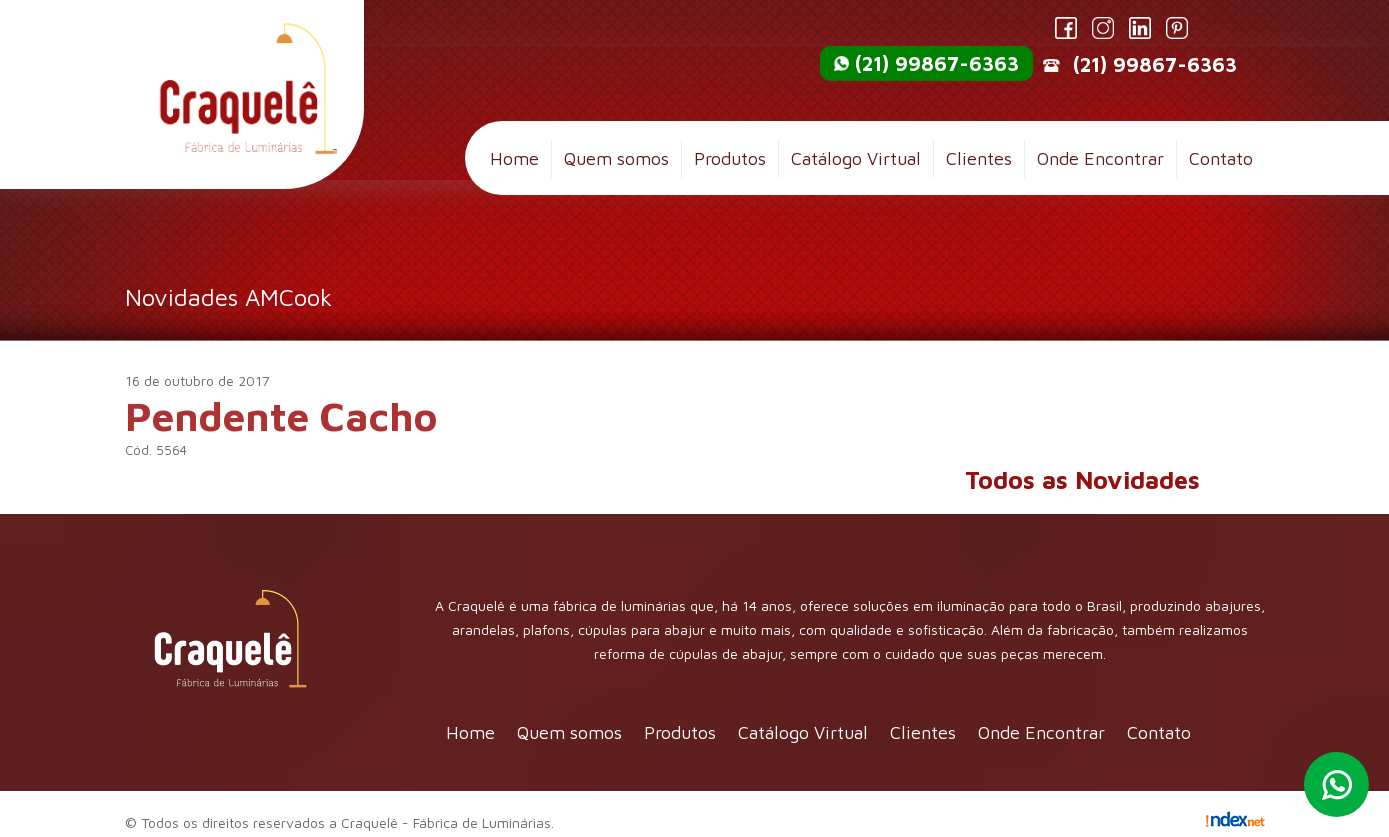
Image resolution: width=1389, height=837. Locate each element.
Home (514, 158)
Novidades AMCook (228, 297)
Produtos (730, 158)
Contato (1221, 158)
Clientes (979, 158)
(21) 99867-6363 (937, 63)
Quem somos (616, 158)
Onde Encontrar (1100, 158)
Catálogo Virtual (856, 158)
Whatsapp (1336, 784)
